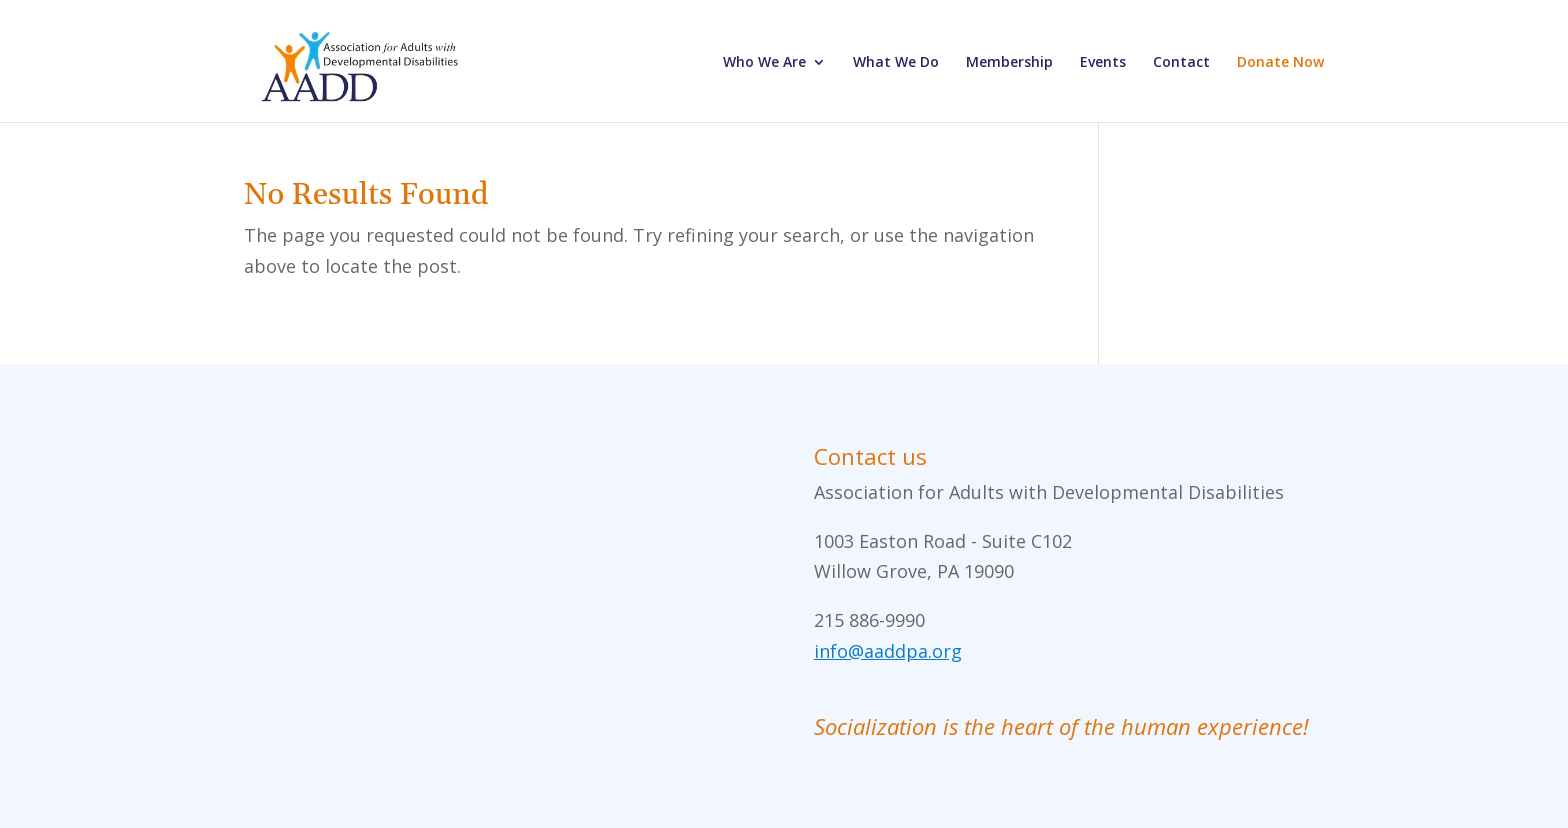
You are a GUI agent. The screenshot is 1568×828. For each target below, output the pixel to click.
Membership (1009, 63)
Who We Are (764, 63)
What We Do (896, 63)
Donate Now (1280, 63)
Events (1103, 63)
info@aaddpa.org (888, 651)
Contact (1181, 63)
